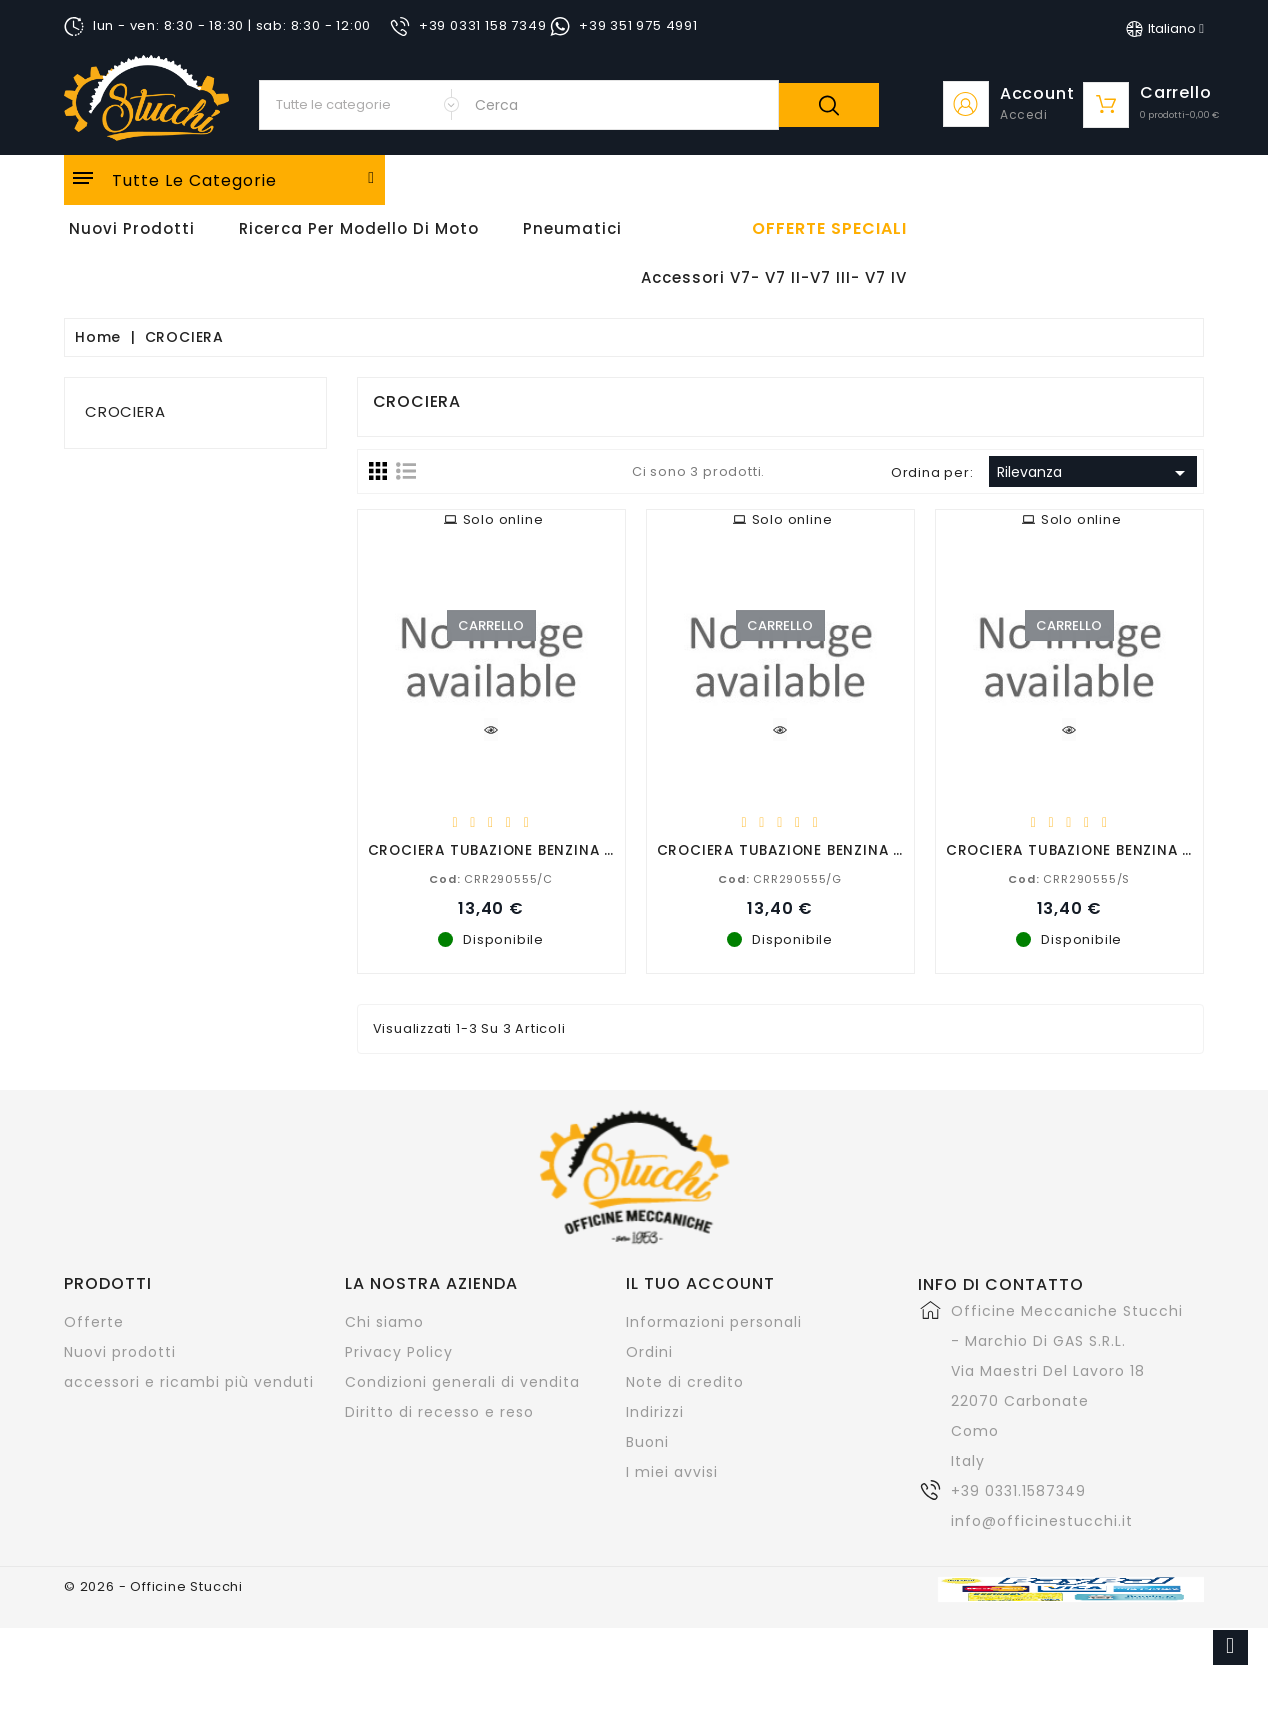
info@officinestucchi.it (1042, 1521)
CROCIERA (125, 411)
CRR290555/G (780, 878)
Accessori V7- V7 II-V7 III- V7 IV (774, 277)
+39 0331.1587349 (1018, 1491)
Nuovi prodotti (120, 1352)
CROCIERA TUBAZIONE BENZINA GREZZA (803, 849)
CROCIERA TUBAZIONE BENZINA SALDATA (1097, 849)
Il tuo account (700, 1283)
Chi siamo (384, 1322)
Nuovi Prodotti (132, 228)
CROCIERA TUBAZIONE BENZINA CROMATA (524, 849)
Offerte (94, 1322)
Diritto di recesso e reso (439, 1412)
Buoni (647, 1442)
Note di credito (685, 1382)
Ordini (649, 1352)
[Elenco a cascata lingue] (1165, 29)
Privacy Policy (399, 1352)
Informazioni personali (714, 1322)
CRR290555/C (491, 878)
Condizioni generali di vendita (462, 1382)
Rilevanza (1094, 473)
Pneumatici (572, 228)
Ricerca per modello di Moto (359, 228)
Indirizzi (655, 1412)
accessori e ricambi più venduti (189, 1382)
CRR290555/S (1069, 878)
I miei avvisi (672, 1472)
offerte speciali (829, 229)
